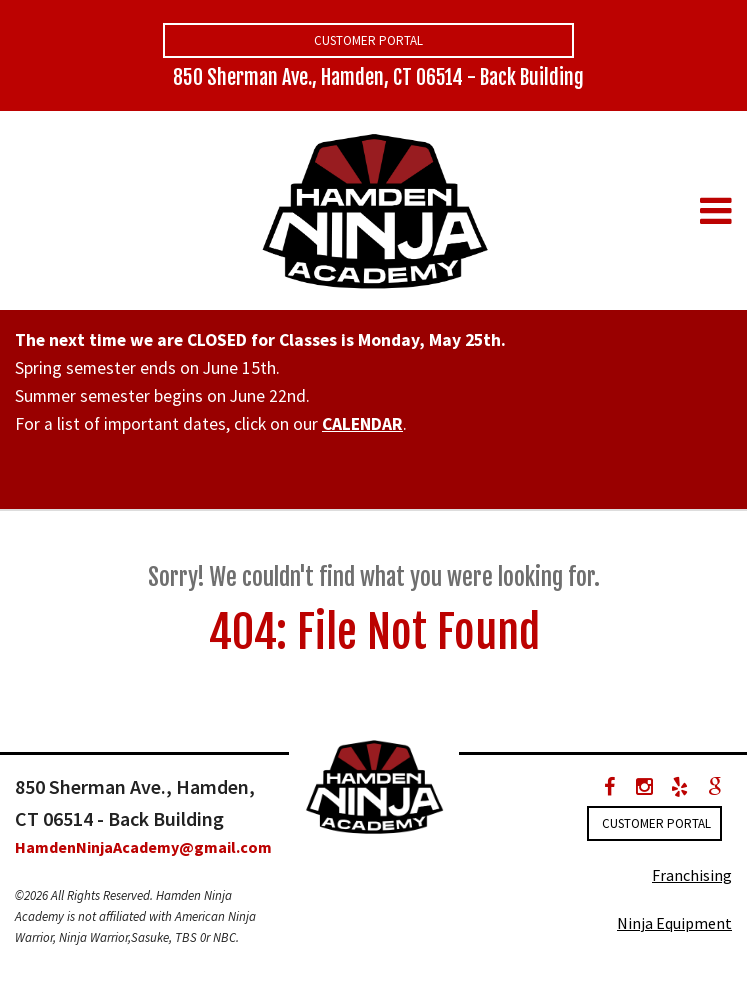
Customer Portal (368, 40)
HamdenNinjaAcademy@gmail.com (143, 847)
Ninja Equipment (674, 923)
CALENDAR (362, 424)
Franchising (692, 875)
